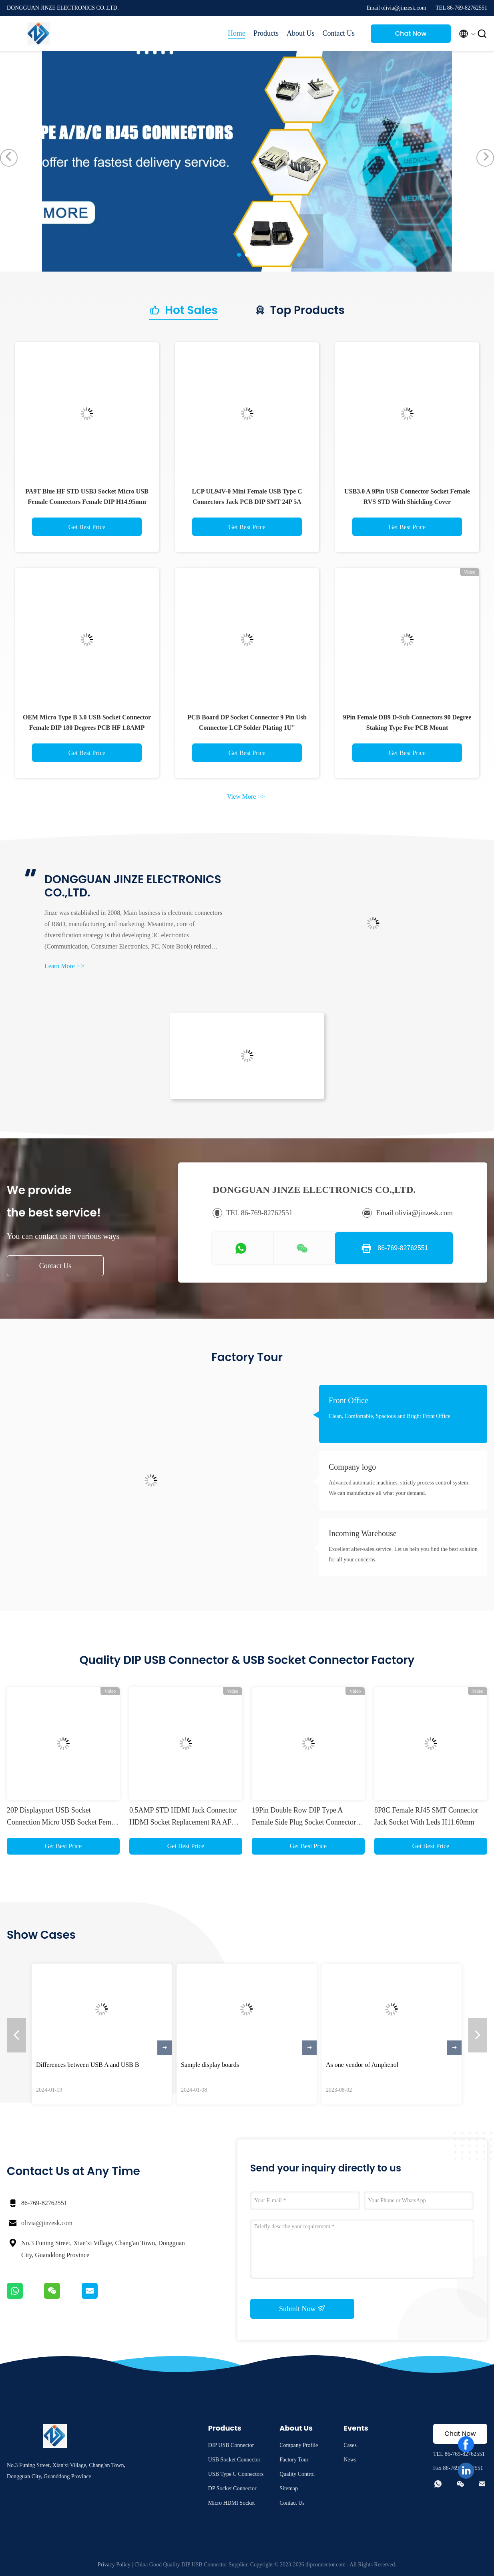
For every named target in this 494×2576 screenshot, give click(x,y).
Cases (350, 2445)
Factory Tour (293, 2460)
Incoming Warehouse (363, 1533)
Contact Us (339, 33)
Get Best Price (86, 527)
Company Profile (298, 2445)
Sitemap (288, 2488)
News (349, 2460)
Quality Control (297, 2474)
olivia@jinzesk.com (46, 2223)
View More (246, 796)
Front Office (348, 1400)
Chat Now (411, 33)
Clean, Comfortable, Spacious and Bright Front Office (389, 1416)
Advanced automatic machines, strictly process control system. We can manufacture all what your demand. (399, 1488)
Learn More (64, 966)
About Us (301, 33)
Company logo (352, 1466)
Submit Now (302, 2308)
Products (266, 33)
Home (236, 33)
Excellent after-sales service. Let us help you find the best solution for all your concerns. (403, 1554)
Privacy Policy (114, 2565)
